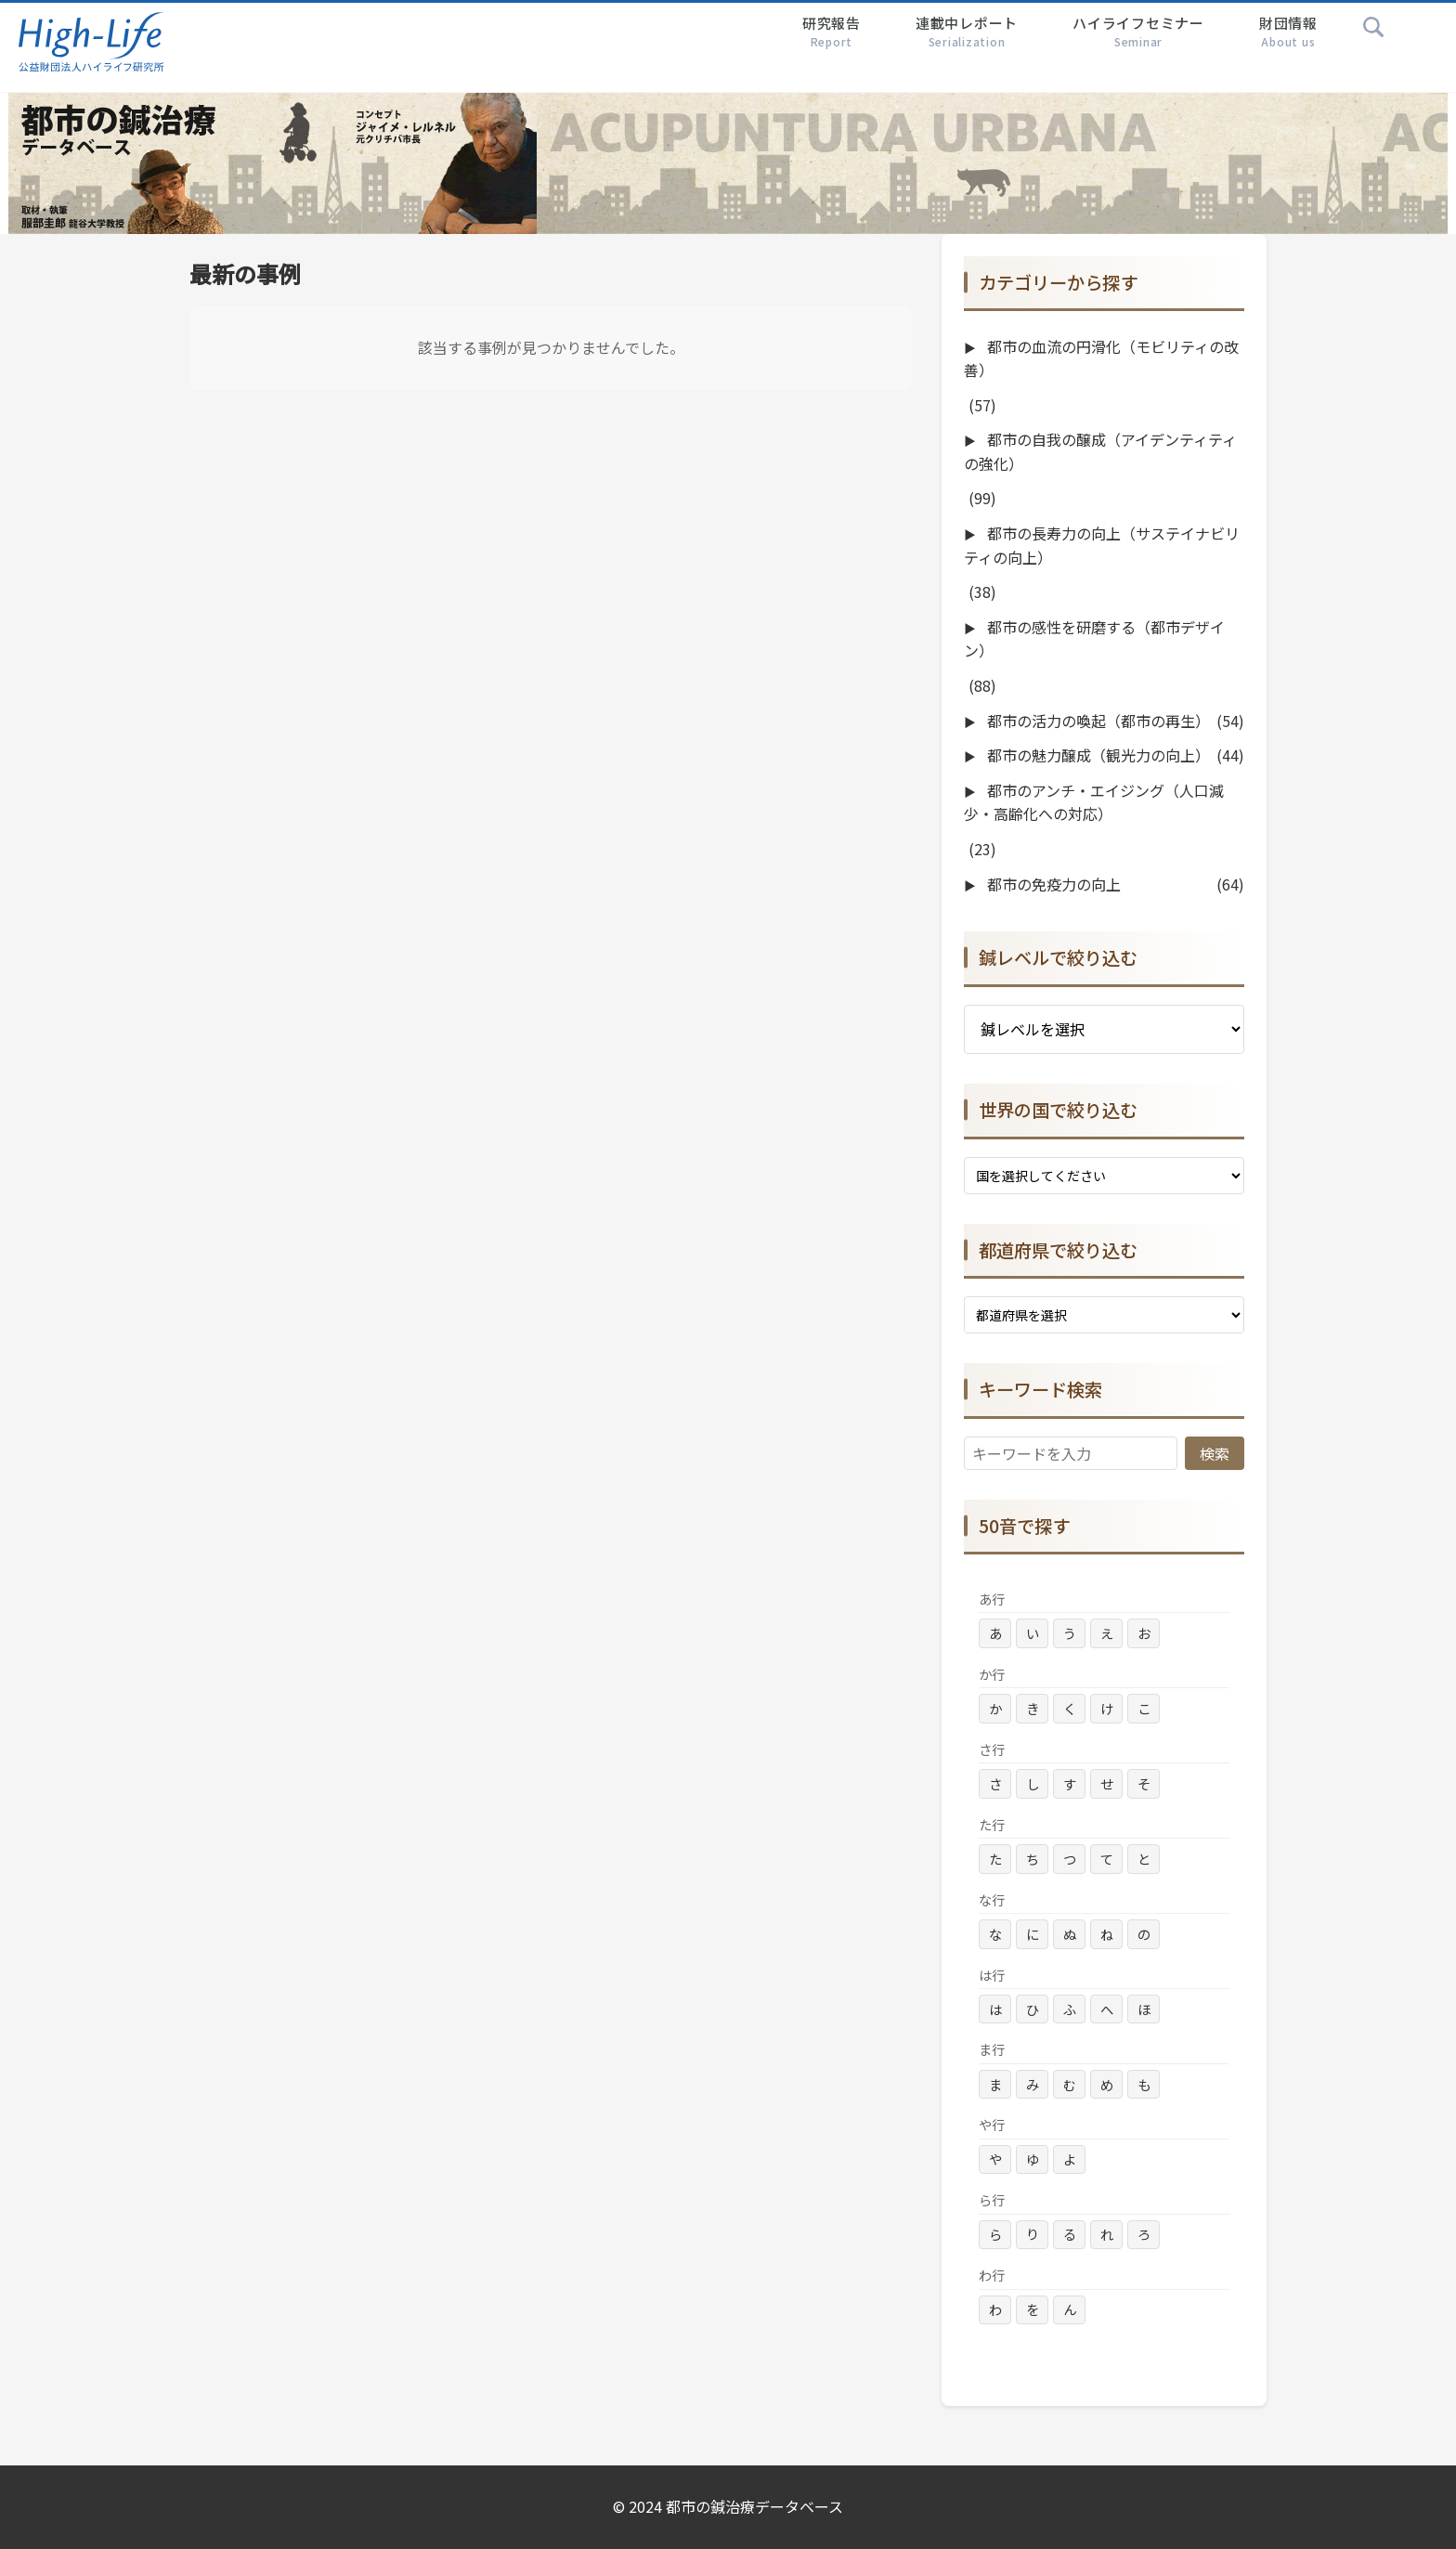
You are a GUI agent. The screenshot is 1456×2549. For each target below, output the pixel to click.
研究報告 (831, 32)
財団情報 (1288, 32)
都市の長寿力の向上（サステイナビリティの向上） (1102, 545)
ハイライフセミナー (1138, 32)
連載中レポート (967, 32)
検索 (1214, 1453)
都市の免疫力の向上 (1052, 884)
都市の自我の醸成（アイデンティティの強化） (1100, 451)
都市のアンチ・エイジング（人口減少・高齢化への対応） (1094, 802)
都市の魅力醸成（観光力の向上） (1096, 755)
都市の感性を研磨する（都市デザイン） (1094, 639)
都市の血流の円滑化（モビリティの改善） (1101, 358)
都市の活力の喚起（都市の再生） (1096, 720)
